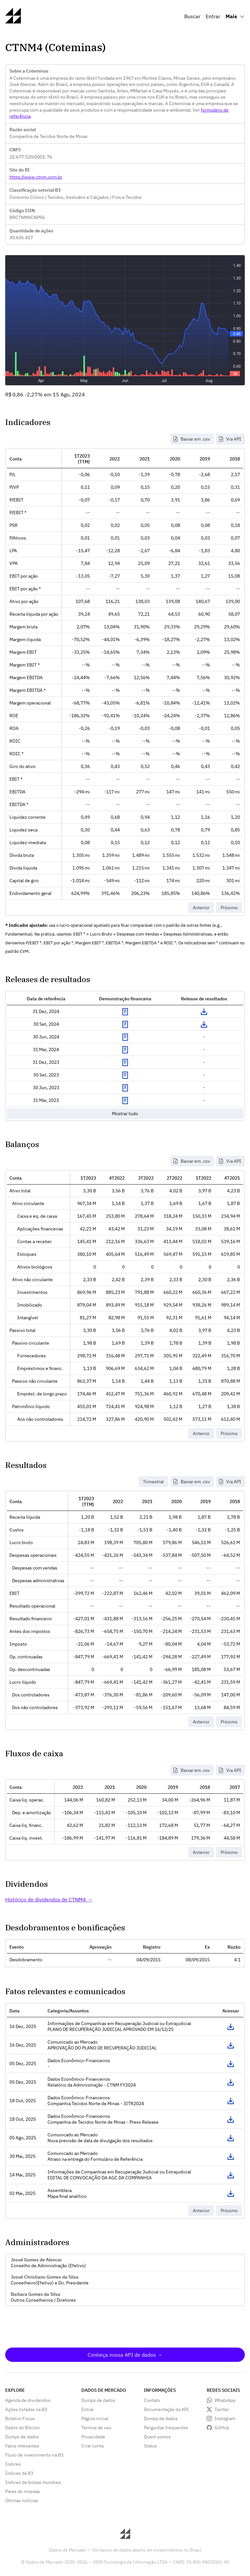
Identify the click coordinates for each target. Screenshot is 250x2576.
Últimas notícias (21, 2500)
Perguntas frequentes (166, 2428)
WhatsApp (225, 2400)
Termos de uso (96, 2428)
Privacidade (93, 2437)
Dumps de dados (22, 2437)
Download (204, 1011)
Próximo (229, 908)
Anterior (201, 908)
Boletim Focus (20, 2418)
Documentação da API (166, 2409)
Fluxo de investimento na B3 (34, 2455)
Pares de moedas (22, 2491)
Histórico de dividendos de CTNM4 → (48, 1899)
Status (150, 2446)
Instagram (225, 2418)
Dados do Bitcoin (22, 2428)
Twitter (222, 2409)
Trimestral (153, 1482)
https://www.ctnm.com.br (35, 177)
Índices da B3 (19, 2473)
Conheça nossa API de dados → (125, 2354)
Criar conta (92, 2446)
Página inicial (94, 2418)
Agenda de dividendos (27, 2400)
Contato (152, 2400)
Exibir (125, 1011)
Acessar (230, 2026)
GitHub (222, 2428)
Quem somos (157, 2437)
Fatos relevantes (22, 2446)
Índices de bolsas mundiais (33, 2482)
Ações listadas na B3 (26, 2409)
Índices (13, 2464)
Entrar (213, 16)
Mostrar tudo (125, 1114)
